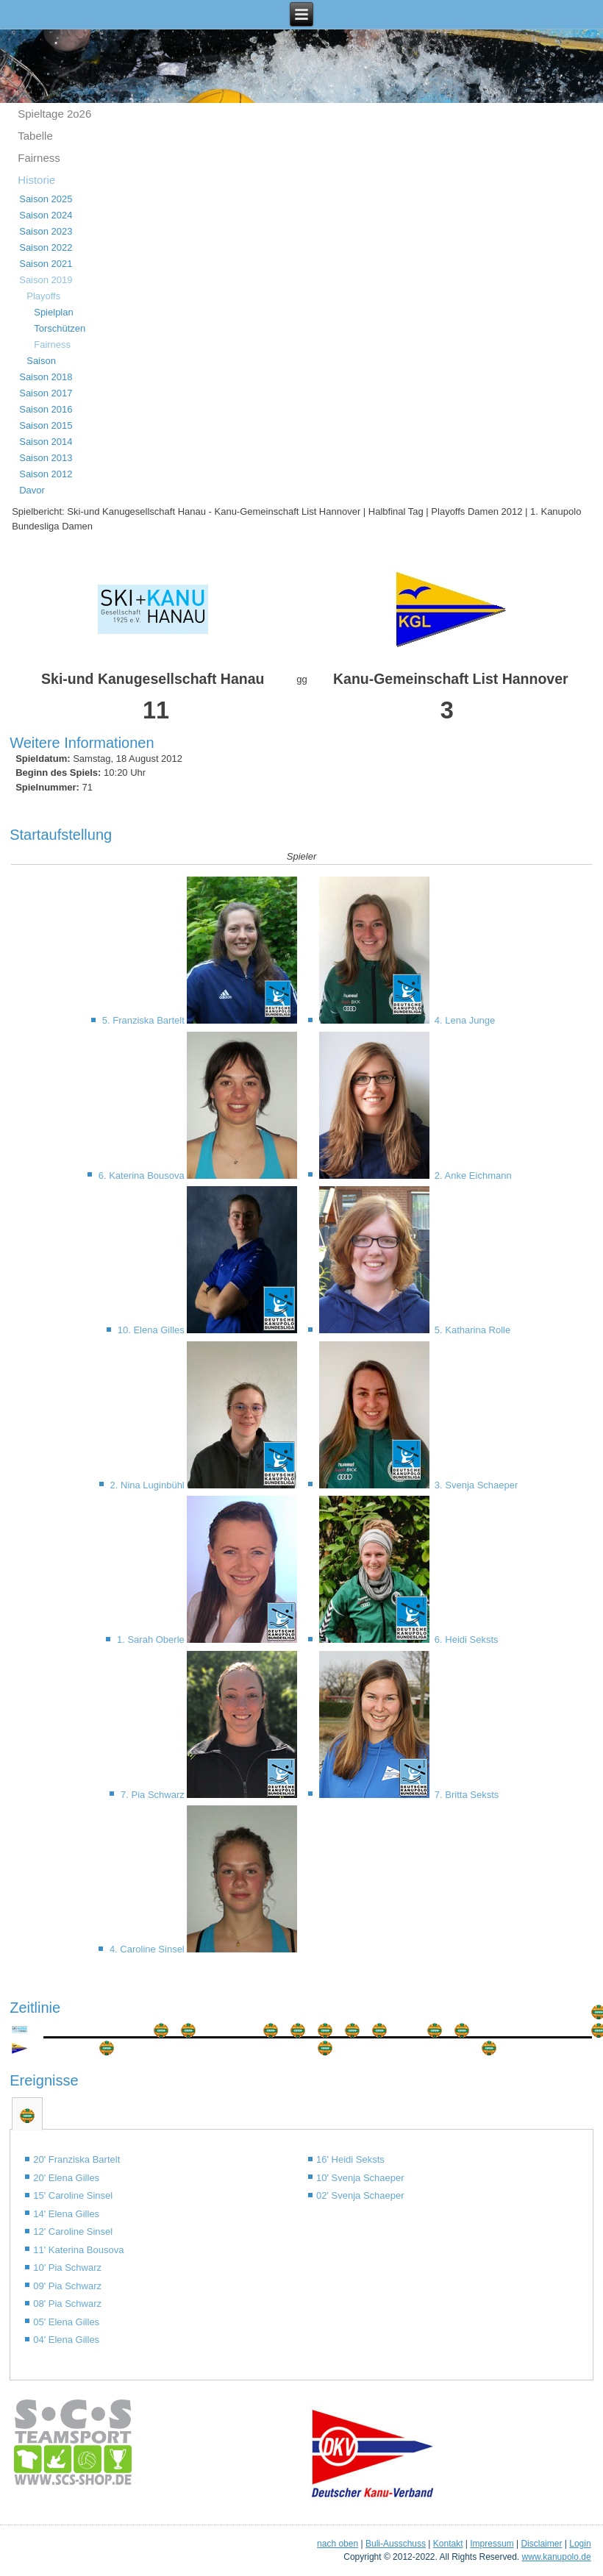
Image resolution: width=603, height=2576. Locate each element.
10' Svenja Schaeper (360, 2177)
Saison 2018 (45, 376)
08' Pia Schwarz (67, 2303)
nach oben (337, 2543)
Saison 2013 (45, 457)
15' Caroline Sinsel (73, 2195)
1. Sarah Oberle (152, 1639)
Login (579, 2543)
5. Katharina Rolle (471, 1329)
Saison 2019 (45, 279)
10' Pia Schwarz (67, 2267)
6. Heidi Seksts (465, 1639)
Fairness (39, 157)
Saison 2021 (45, 263)
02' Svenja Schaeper (360, 2195)
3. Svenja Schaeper (475, 1485)
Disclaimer (541, 2543)
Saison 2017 (45, 393)
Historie (36, 180)
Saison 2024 (45, 215)
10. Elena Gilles (153, 1329)
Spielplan (54, 312)
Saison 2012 (45, 473)
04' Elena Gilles (66, 2339)
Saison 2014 (45, 441)
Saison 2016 (45, 409)
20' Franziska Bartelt (76, 2159)
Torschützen (59, 328)
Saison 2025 (45, 198)
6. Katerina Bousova (143, 1175)
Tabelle (35, 135)
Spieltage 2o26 (54, 113)
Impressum (491, 2543)
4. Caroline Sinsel (149, 1949)
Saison (41, 360)
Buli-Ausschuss (395, 2543)
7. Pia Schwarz (154, 1794)
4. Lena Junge (463, 1020)
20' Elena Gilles (66, 2177)
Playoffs (43, 296)
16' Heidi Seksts (350, 2159)
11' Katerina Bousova (78, 2249)
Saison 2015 (45, 425)
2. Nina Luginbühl (149, 1485)
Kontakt (448, 2543)
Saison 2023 (45, 231)
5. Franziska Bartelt (145, 1020)
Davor (32, 490)
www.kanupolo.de (556, 2557)
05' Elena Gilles (66, 2321)
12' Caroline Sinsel (73, 2231)
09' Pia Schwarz (67, 2285)
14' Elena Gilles (66, 2213)
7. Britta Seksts (465, 1794)
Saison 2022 (45, 247)
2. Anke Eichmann (471, 1175)
